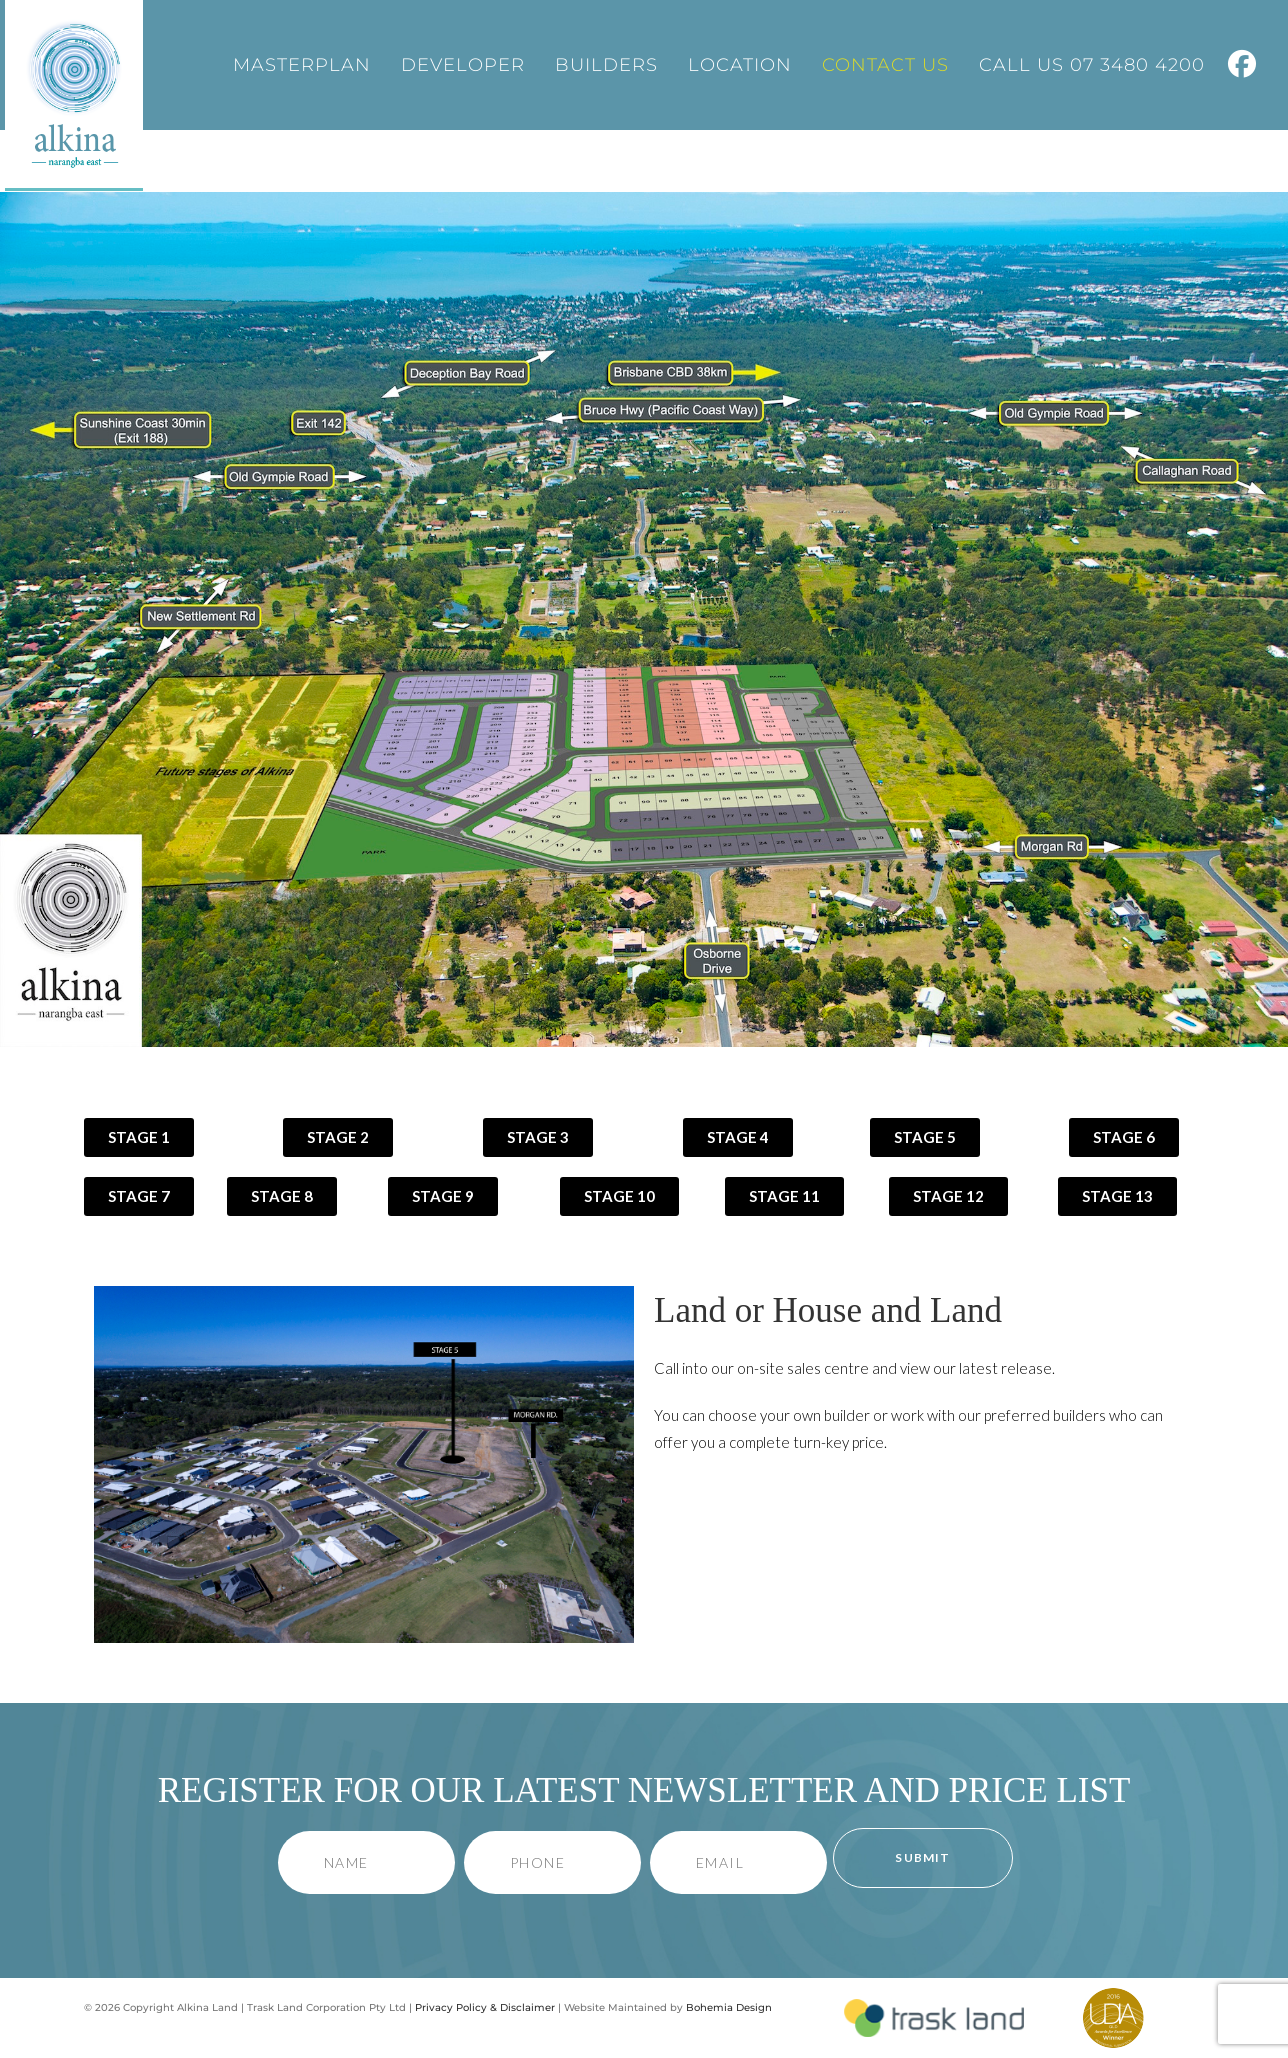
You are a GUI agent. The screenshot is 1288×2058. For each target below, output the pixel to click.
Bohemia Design (729, 2007)
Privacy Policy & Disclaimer (485, 2007)
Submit (922, 1857)
